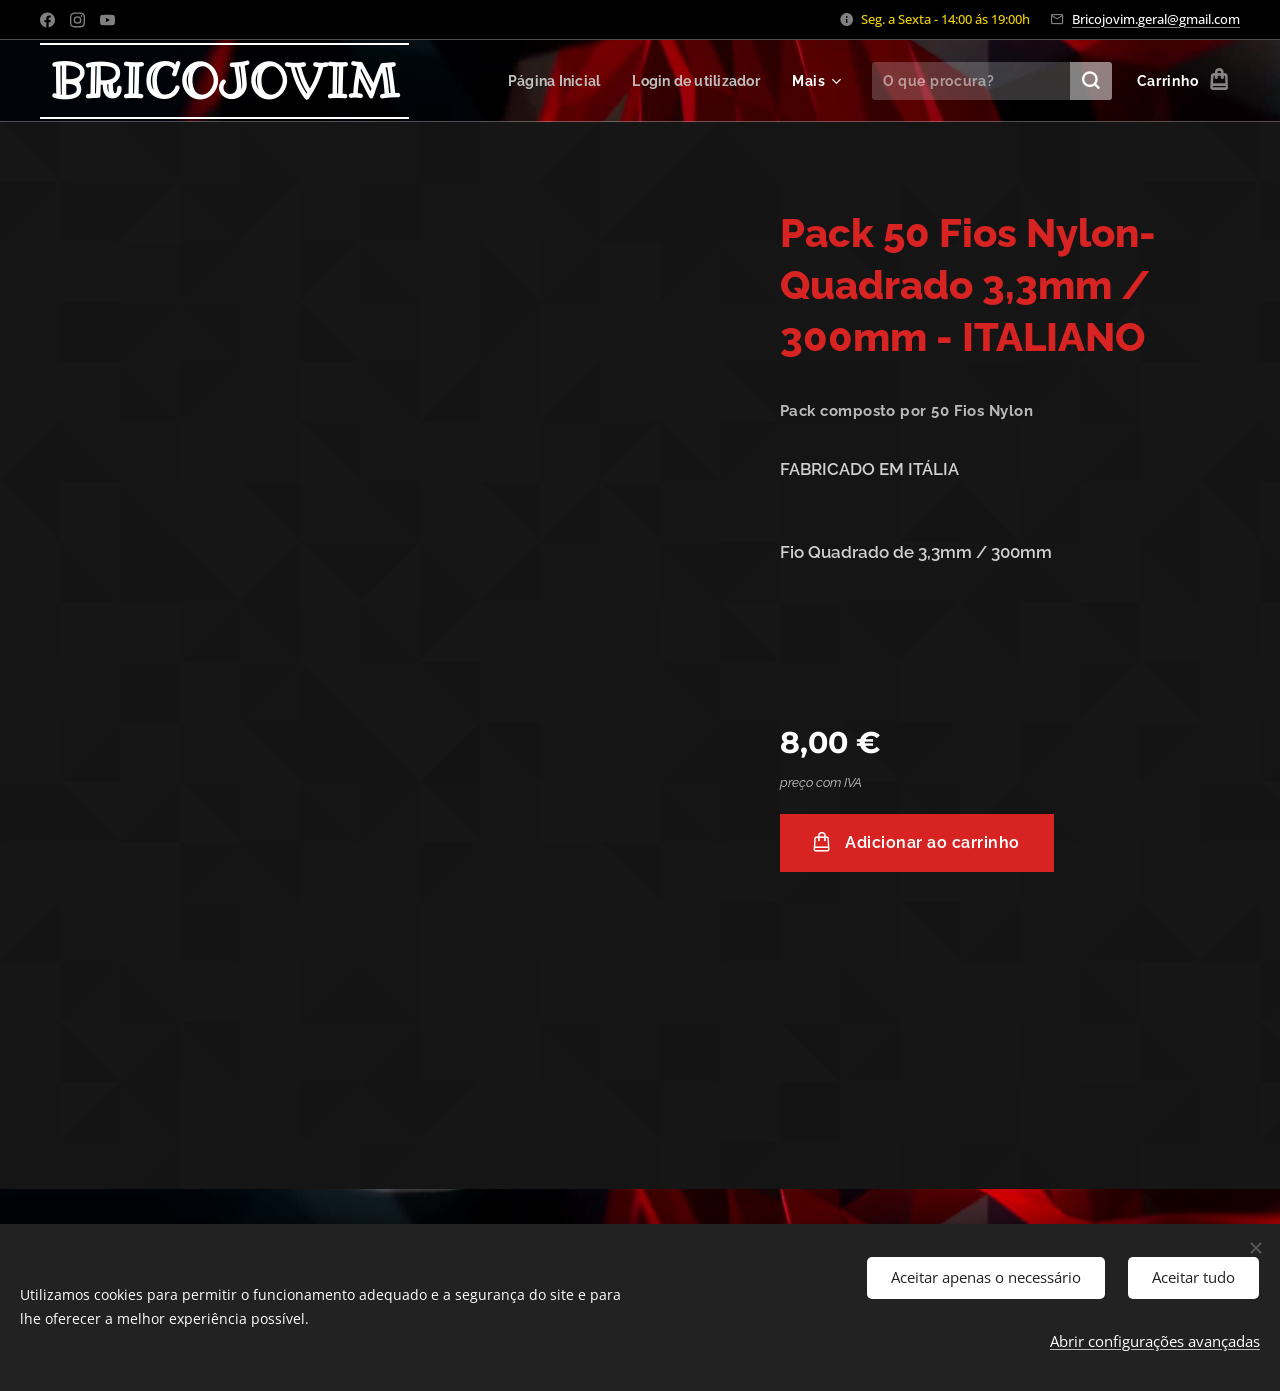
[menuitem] (548, 81)
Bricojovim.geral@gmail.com (1156, 19)
